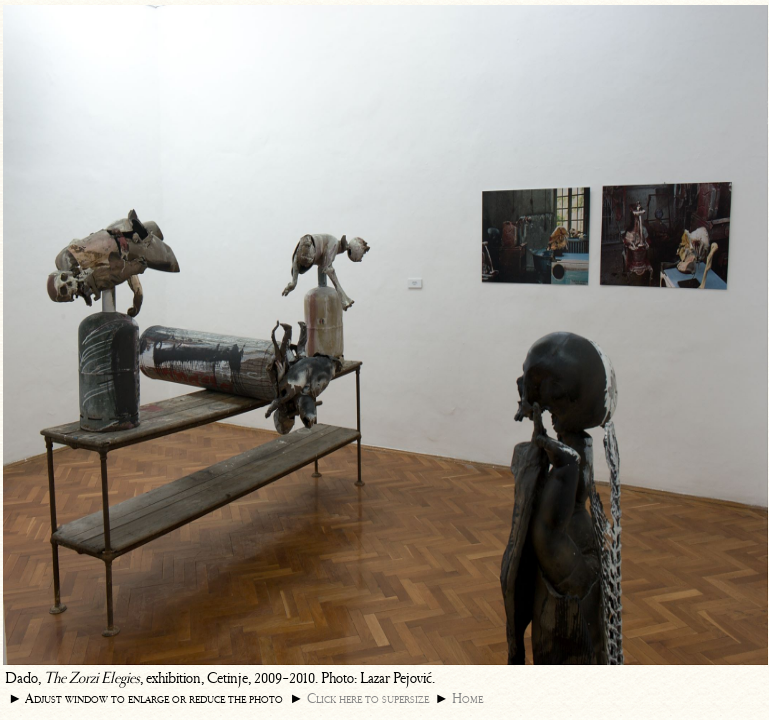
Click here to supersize (368, 698)
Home (467, 698)
